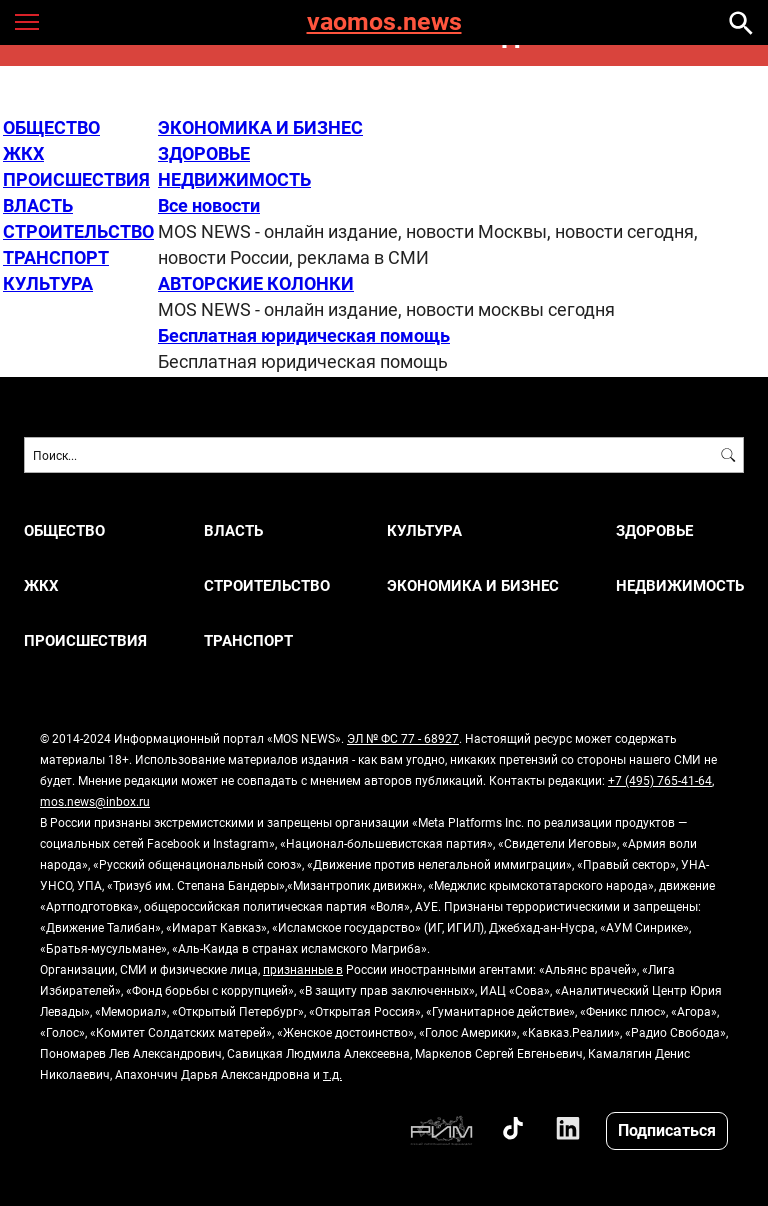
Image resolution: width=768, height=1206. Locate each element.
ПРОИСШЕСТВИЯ (76, 179)
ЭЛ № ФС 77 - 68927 (403, 738)
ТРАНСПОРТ (56, 257)
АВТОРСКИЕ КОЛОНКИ (256, 283)
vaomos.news (384, 22)
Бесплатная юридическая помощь (304, 335)
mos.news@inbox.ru (95, 801)
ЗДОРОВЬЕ (204, 153)
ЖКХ (23, 153)
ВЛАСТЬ (38, 205)
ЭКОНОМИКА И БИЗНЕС (260, 127)
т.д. (332, 1074)
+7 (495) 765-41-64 (660, 780)
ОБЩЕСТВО (51, 127)
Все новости (209, 205)
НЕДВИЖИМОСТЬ (234, 179)
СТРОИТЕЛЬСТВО (78, 231)
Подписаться (667, 1129)
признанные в (303, 969)
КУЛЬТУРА (48, 283)
